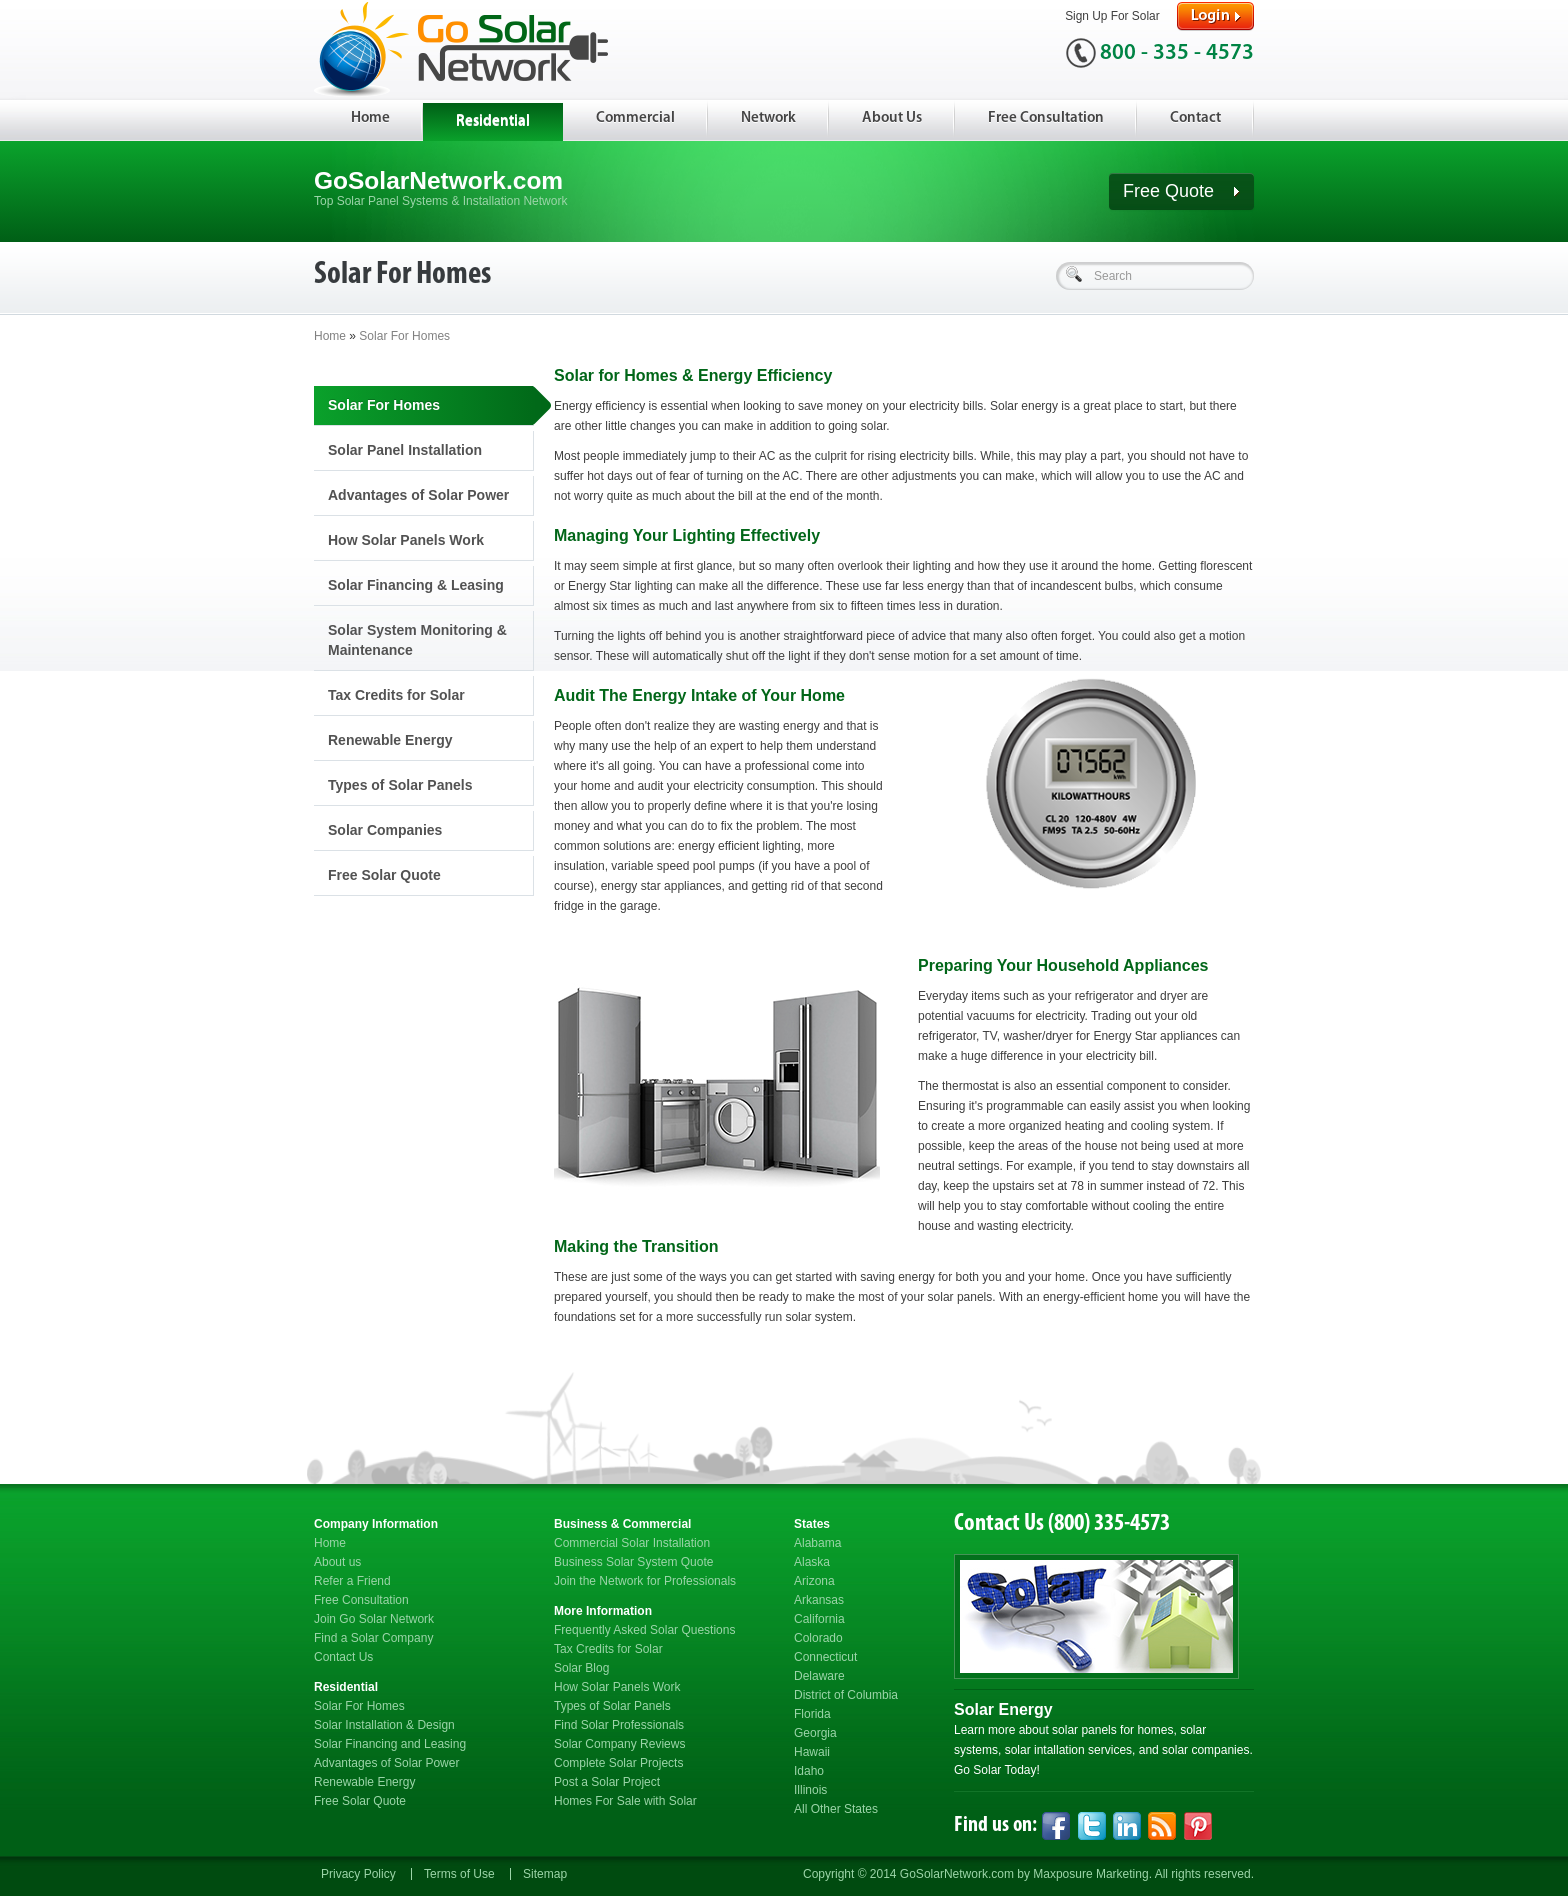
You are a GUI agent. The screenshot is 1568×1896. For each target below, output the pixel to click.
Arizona (814, 1581)
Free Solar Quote (384, 875)
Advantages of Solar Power (418, 495)
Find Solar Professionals (619, 1725)
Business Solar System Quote (633, 1562)
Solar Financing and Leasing (390, 1744)
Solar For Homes (404, 336)
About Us (892, 118)
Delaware (819, 1676)
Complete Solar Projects (618, 1763)
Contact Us (343, 1657)
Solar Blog (581, 1668)
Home (370, 118)
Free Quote (1181, 191)
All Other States (836, 1809)
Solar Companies (385, 830)
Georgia (815, 1733)
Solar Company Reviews (619, 1744)
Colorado (818, 1638)
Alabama (817, 1543)
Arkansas (819, 1600)
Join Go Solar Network (374, 1619)
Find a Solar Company (373, 1638)
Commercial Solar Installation (632, 1543)
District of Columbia (846, 1695)
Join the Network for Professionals (645, 1581)
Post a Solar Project (607, 1782)
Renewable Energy (390, 740)
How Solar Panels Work (406, 540)
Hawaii (812, 1752)
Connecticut (825, 1657)
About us (337, 1562)
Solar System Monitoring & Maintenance (417, 640)
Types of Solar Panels (400, 785)
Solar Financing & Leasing (416, 585)
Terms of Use (459, 1874)
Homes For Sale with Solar (625, 1801)
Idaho (809, 1771)
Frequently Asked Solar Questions (644, 1630)
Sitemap (545, 1874)
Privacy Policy (358, 1874)
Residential (493, 121)
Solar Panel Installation (405, 450)
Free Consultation (1046, 118)
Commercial (635, 118)
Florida (812, 1714)
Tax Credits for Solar (396, 695)
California (819, 1619)
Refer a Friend (352, 1581)
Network (768, 118)
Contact (1195, 118)
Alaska (812, 1562)
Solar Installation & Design (384, 1725)
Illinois (810, 1790)
